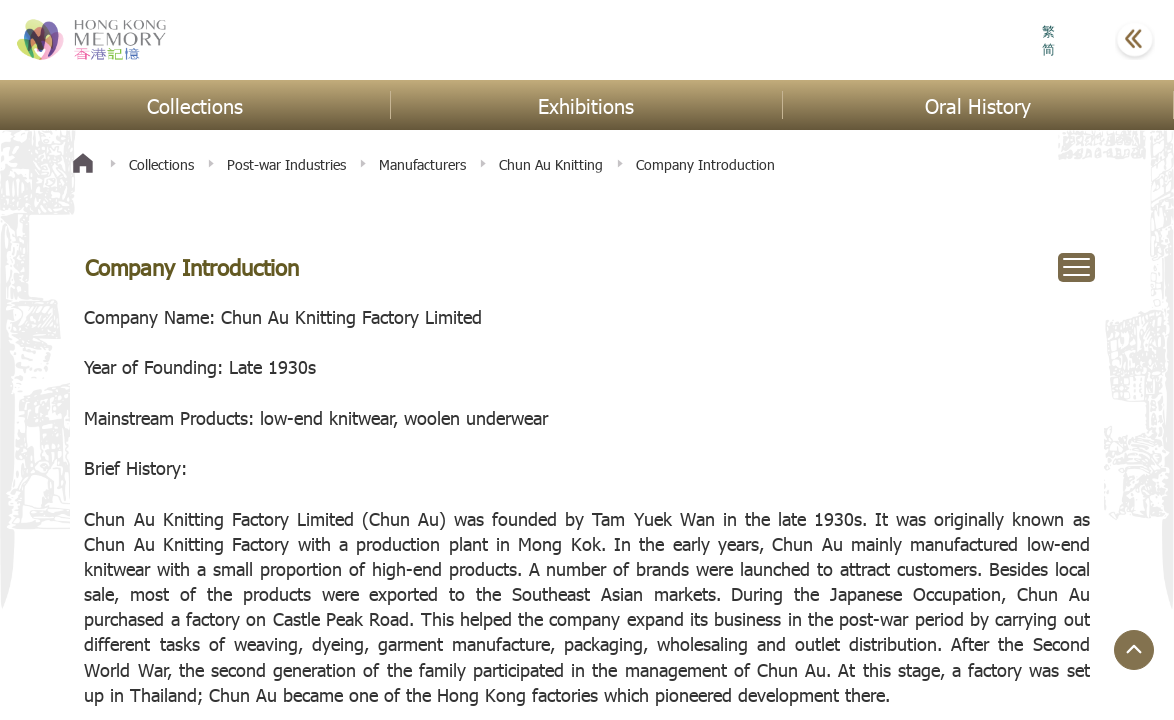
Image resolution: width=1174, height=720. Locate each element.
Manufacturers (422, 164)
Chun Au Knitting (551, 164)
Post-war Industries (286, 164)
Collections (161, 164)
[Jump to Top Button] (1134, 650)
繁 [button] (1048, 31)
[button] (1085, 40)
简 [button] (1048, 49)
